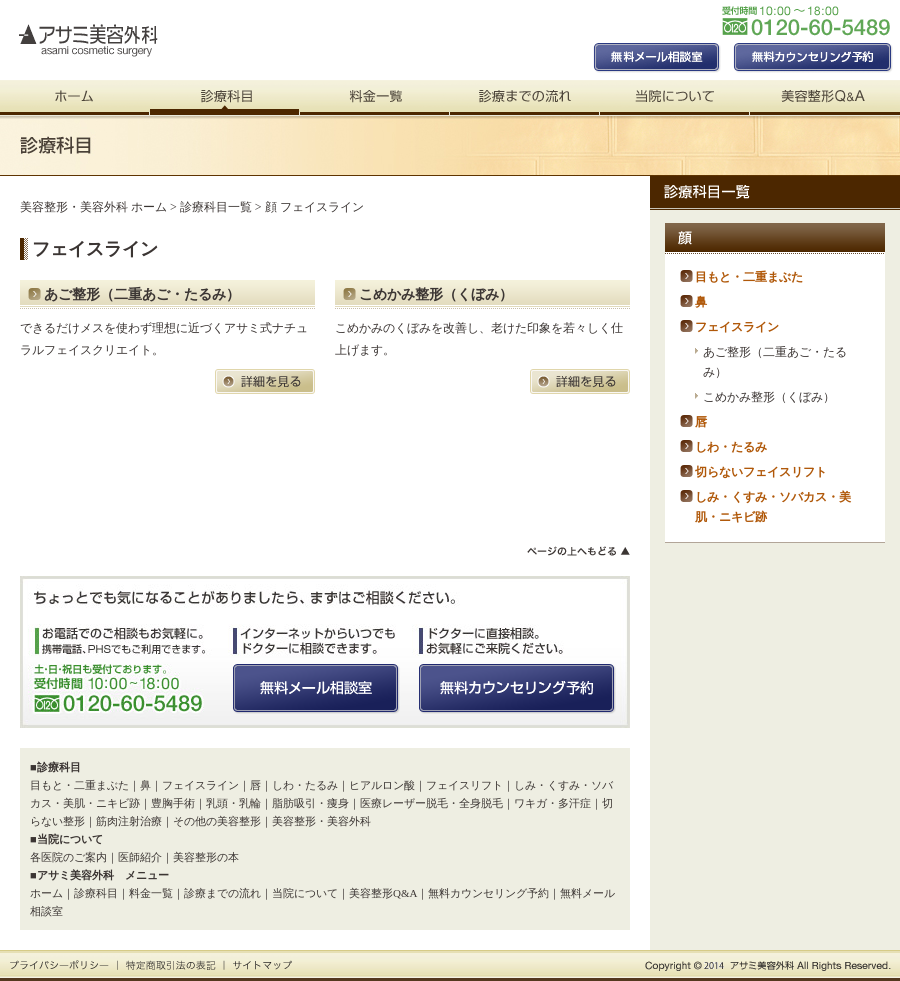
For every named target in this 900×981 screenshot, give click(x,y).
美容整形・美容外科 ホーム (93, 207)
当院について (305, 893)
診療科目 (96, 893)
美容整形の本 (206, 857)
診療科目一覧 (216, 207)
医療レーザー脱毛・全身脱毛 (431, 803)
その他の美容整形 (217, 821)
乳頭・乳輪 (233, 803)
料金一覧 (151, 893)
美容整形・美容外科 (321, 821)
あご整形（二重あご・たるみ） (142, 294)
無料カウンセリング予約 (488, 893)
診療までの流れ (222, 893)
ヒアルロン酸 (382, 785)
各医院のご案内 (68, 857)
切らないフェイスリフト (761, 472)
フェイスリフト (464, 785)
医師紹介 (140, 857)
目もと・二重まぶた (79, 785)
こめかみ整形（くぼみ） (436, 294)
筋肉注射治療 (129, 821)
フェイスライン (200, 785)
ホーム (46, 893)
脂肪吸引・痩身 (310, 803)
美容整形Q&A (383, 893)
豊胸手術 (173, 803)
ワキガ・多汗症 (552, 803)
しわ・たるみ (305, 785)
